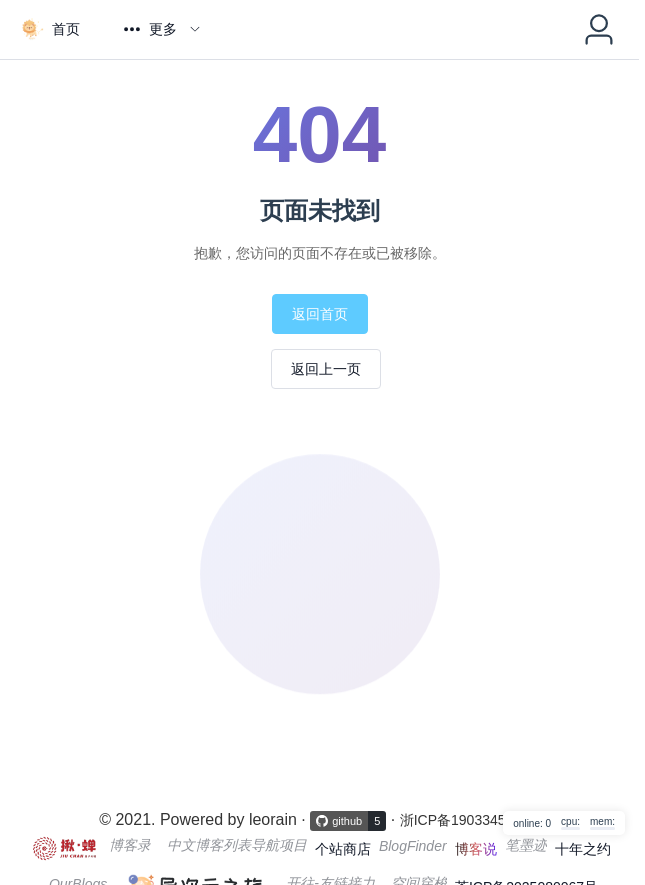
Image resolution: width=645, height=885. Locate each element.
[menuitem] (50, 29)
